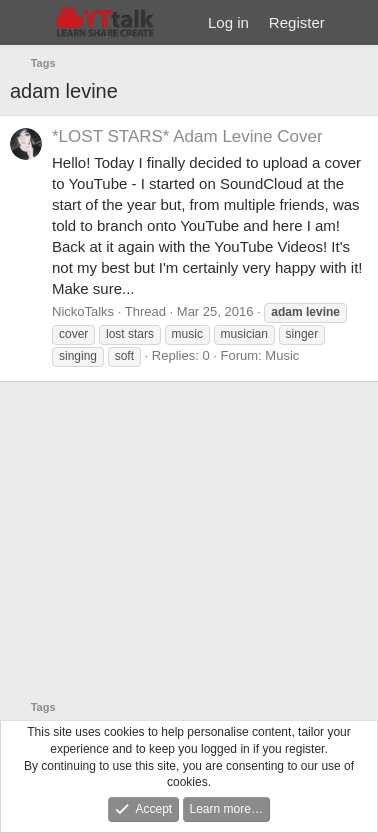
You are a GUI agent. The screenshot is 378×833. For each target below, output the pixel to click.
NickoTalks (83, 311)
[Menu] (27, 23)
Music (282, 355)
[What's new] (354, 22)
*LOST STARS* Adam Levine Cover (187, 136)
